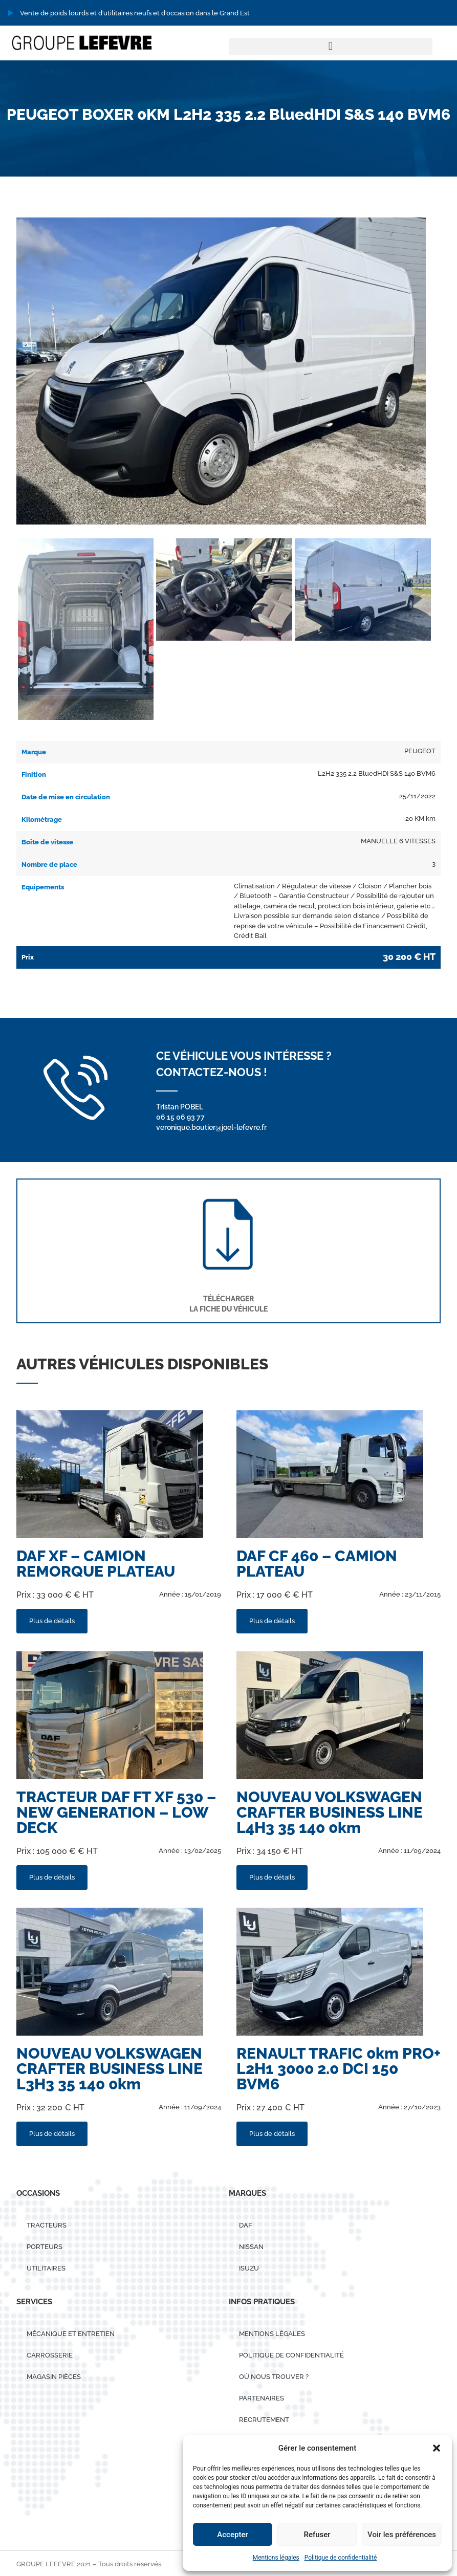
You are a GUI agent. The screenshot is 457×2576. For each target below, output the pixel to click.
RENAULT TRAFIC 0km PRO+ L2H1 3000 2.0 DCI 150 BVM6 (338, 2068)
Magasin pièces (54, 2377)
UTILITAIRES (46, 2268)
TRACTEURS (47, 2225)
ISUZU (249, 2268)
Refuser (316, 2534)
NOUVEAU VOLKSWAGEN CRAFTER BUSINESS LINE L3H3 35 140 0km (109, 2068)
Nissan (251, 2247)
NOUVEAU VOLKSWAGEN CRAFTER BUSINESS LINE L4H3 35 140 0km (329, 1812)
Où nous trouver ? (274, 2377)
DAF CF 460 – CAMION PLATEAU (316, 1563)
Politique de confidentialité (340, 2557)
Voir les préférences (401, 2534)
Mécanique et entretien (71, 2334)
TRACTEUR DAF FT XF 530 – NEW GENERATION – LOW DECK (116, 1812)
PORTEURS (44, 2247)
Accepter (232, 2534)
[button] (436, 2448)
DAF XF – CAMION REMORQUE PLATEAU (95, 1563)
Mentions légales (276, 2557)
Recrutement (264, 2420)
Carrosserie (50, 2355)
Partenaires (261, 2398)
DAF (245, 2225)
